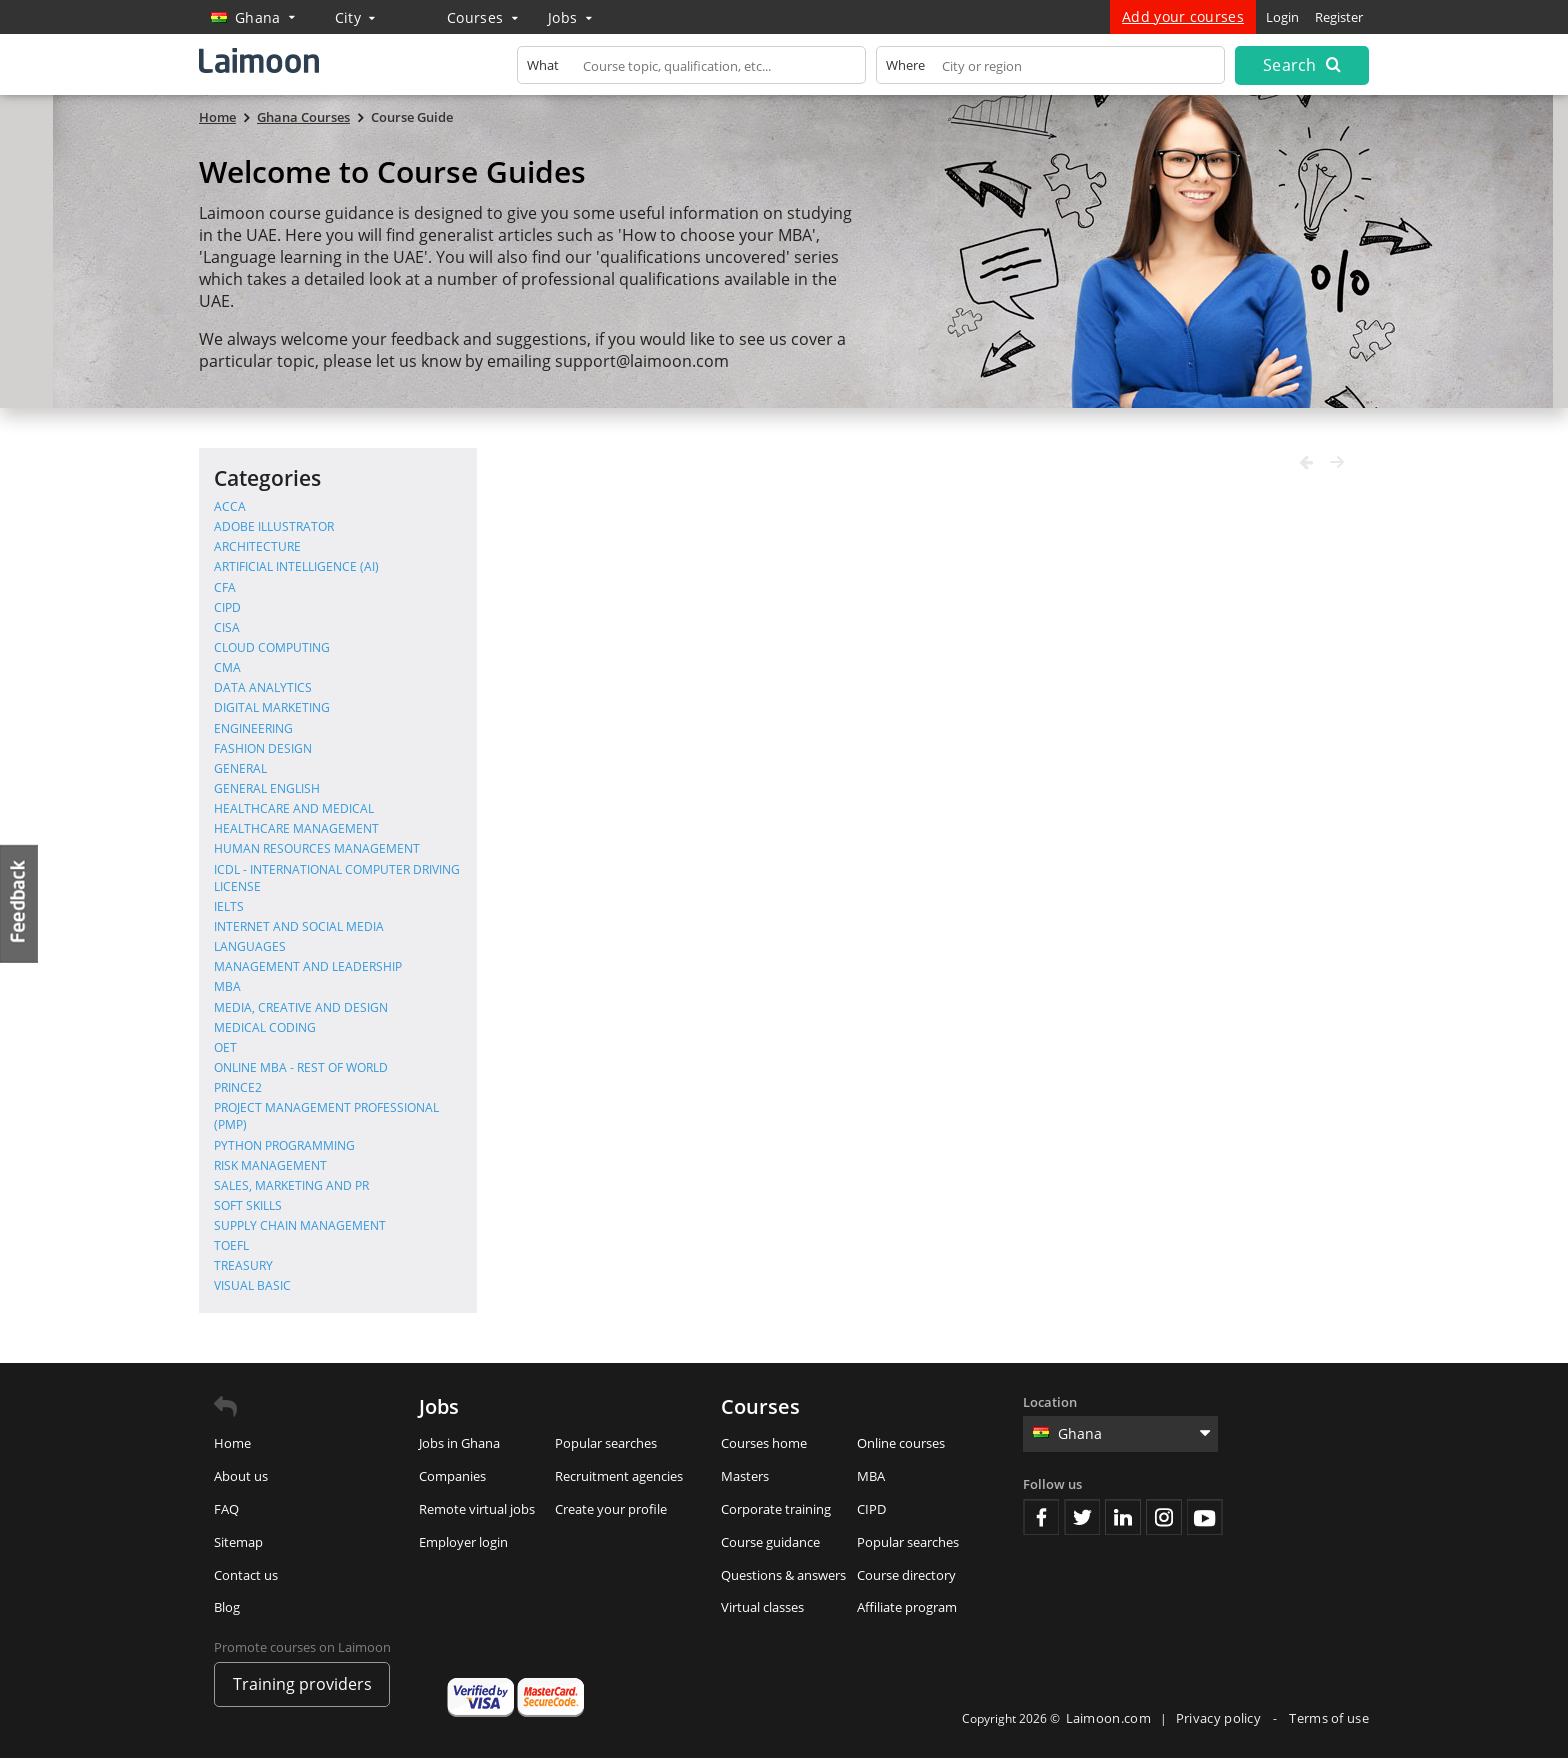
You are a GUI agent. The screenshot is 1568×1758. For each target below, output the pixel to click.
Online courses (901, 1443)
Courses (482, 17)
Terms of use (1329, 1718)
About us (241, 1476)
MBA (227, 986)
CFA (225, 587)
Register (1339, 17)
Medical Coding (265, 1027)
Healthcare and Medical (294, 808)
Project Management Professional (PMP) (326, 1116)
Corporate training (776, 1509)
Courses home (764, 1443)
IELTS (229, 906)
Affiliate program (907, 1607)
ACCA (230, 506)
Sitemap (238, 1542)
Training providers (302, 1684)
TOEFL (231, 1245)
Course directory (906, 1575)
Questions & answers (783, 1575)
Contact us (246, 1575)
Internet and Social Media (299, 926)
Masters (745, 1476)
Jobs (570, 17)
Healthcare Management (296, 828)
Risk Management (270, 1165)
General (240, 768)
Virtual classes (762, 1607)
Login (1282, 17)
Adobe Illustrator (274, 526)
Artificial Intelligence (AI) (296, 566)
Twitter (1082, 1517)
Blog (227, 1607)
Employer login (463, 1542)
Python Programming (284, 1145)
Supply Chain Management (300, 1225)
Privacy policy (1220, 1718)
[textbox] (691, 69)
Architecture (257, 546)
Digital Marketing (272, 707)
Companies (452, 1476)
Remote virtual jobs (477, 1509)
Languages (250, 946)
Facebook (1041, 1517)
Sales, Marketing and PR (291, 1185)
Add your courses (1183, 16)
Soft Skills (248, 1205)
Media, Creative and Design (301, 1007)
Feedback (20, 903)
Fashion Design (263, 748)
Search (1302, 65)
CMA (227, 667)
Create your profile (611, 1509)
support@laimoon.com (642, 361)
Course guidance (770, 1542)
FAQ (226, 1509)
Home (232, 1443)
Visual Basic (252, 1285)
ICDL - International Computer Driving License (337, 878)
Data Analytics (263, 687)
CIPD (227, 607)
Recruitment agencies (619, 1476)
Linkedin (1123, 1517)
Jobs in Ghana (459, 1443)
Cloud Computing (272, 647)
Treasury (243, 1265)
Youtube (1205, 1517)
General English (267, 788)
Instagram (1164, 1517)
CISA (227, 627)
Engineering (253, 728)
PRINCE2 (238, 1087)
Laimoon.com (1108, 1718)
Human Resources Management (317, 848)
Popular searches (606, 1443)
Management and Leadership (308, 966)
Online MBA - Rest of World (301, 1067)
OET (225, 1047)
